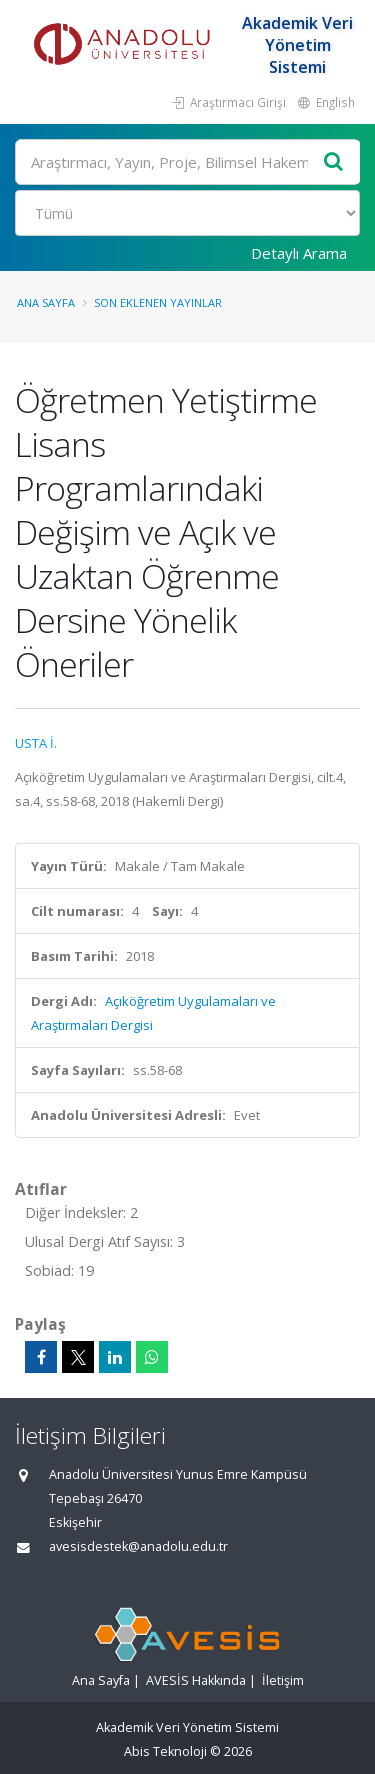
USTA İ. (36, 743)
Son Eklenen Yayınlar (158, 302)
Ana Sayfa (46, 302)
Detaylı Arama (299, 253)
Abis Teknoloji (165, 1751)
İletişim (283, 1680)
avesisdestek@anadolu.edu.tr (138, 1546)
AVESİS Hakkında (196, 1680)
